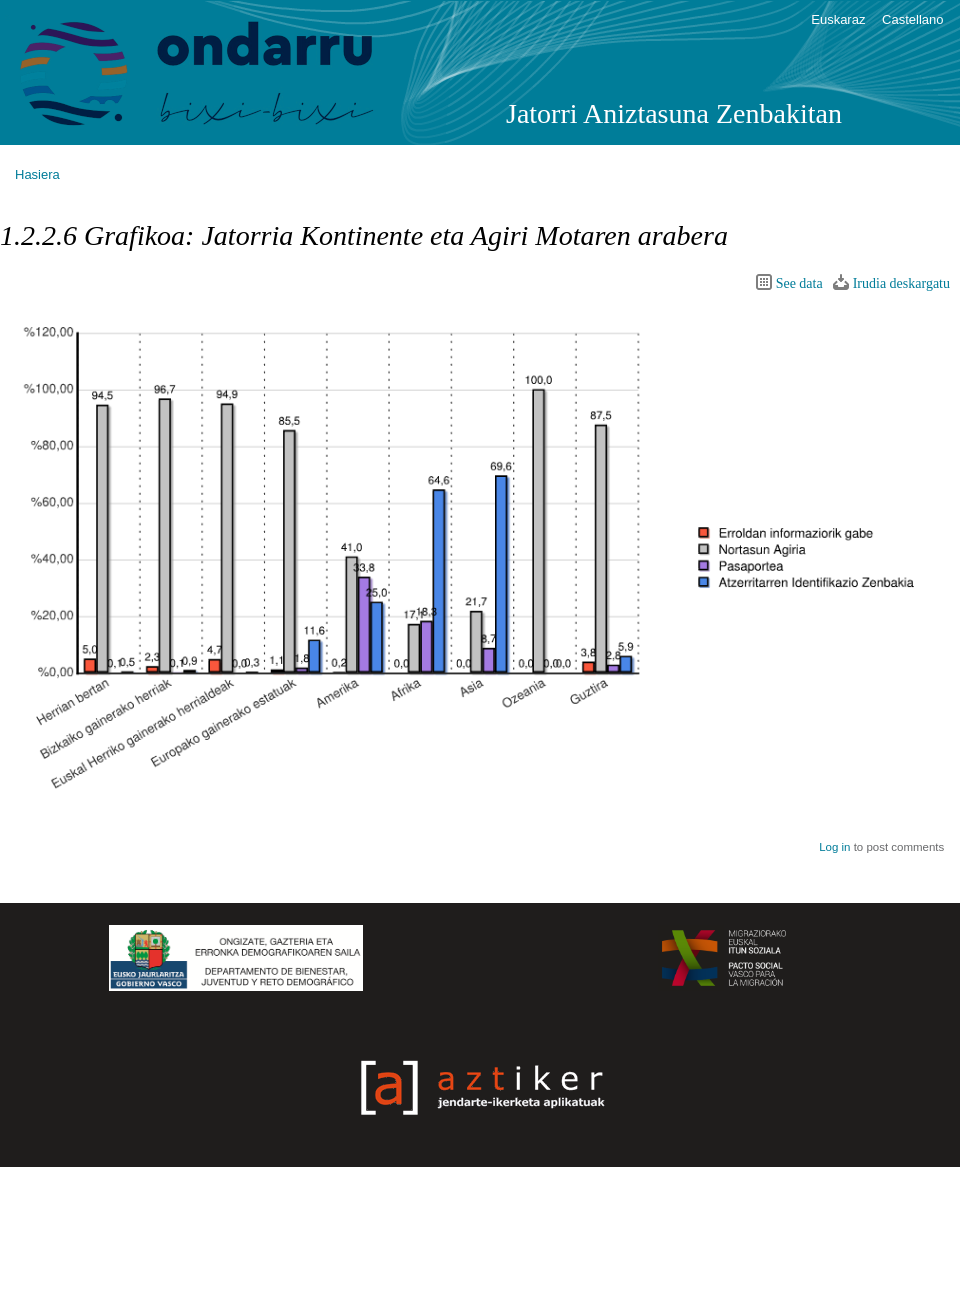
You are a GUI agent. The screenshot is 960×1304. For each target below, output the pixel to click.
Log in (834, 847)
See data (799, 283)
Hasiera (37, 174)
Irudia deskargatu (901, 283)
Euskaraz (838, 19)
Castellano (912, 19)
